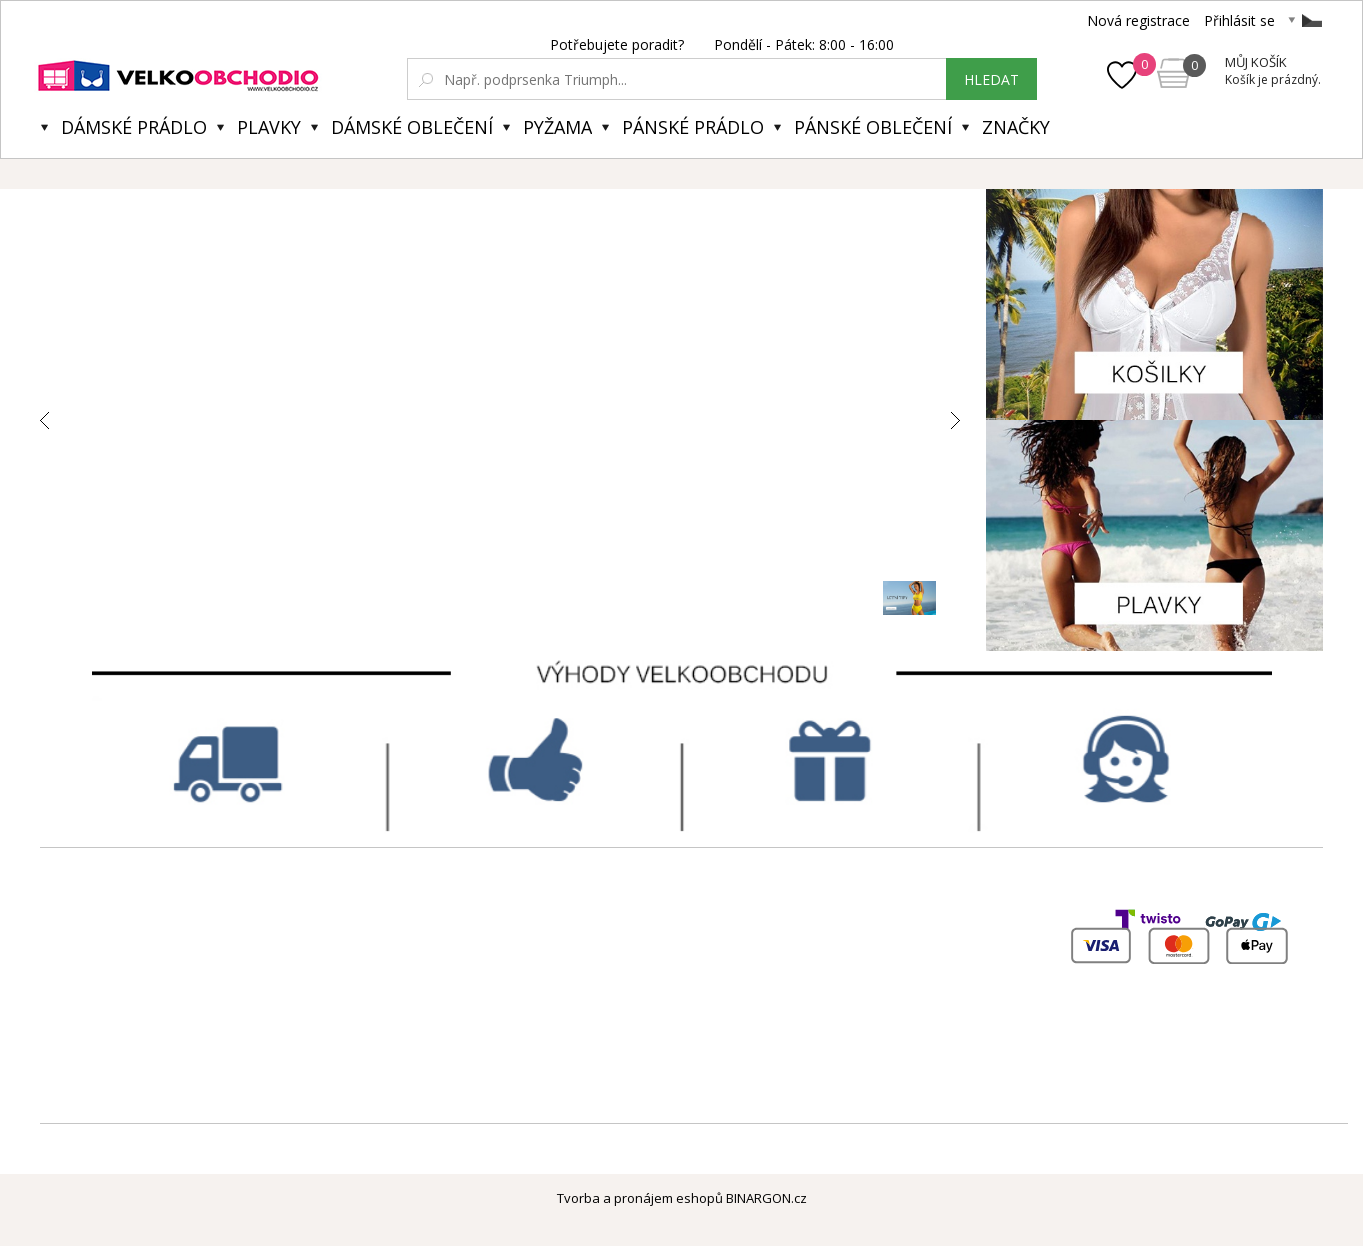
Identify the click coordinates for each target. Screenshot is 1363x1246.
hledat (991, 79)
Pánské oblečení (873, 127)
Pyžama (557, 127)
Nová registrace (1138, 20)
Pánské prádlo (693, 127)
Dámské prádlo (134, 127)
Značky (1016, 127)
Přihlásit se (1239, 20)
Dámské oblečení (412, 127)
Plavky (269, 127)
